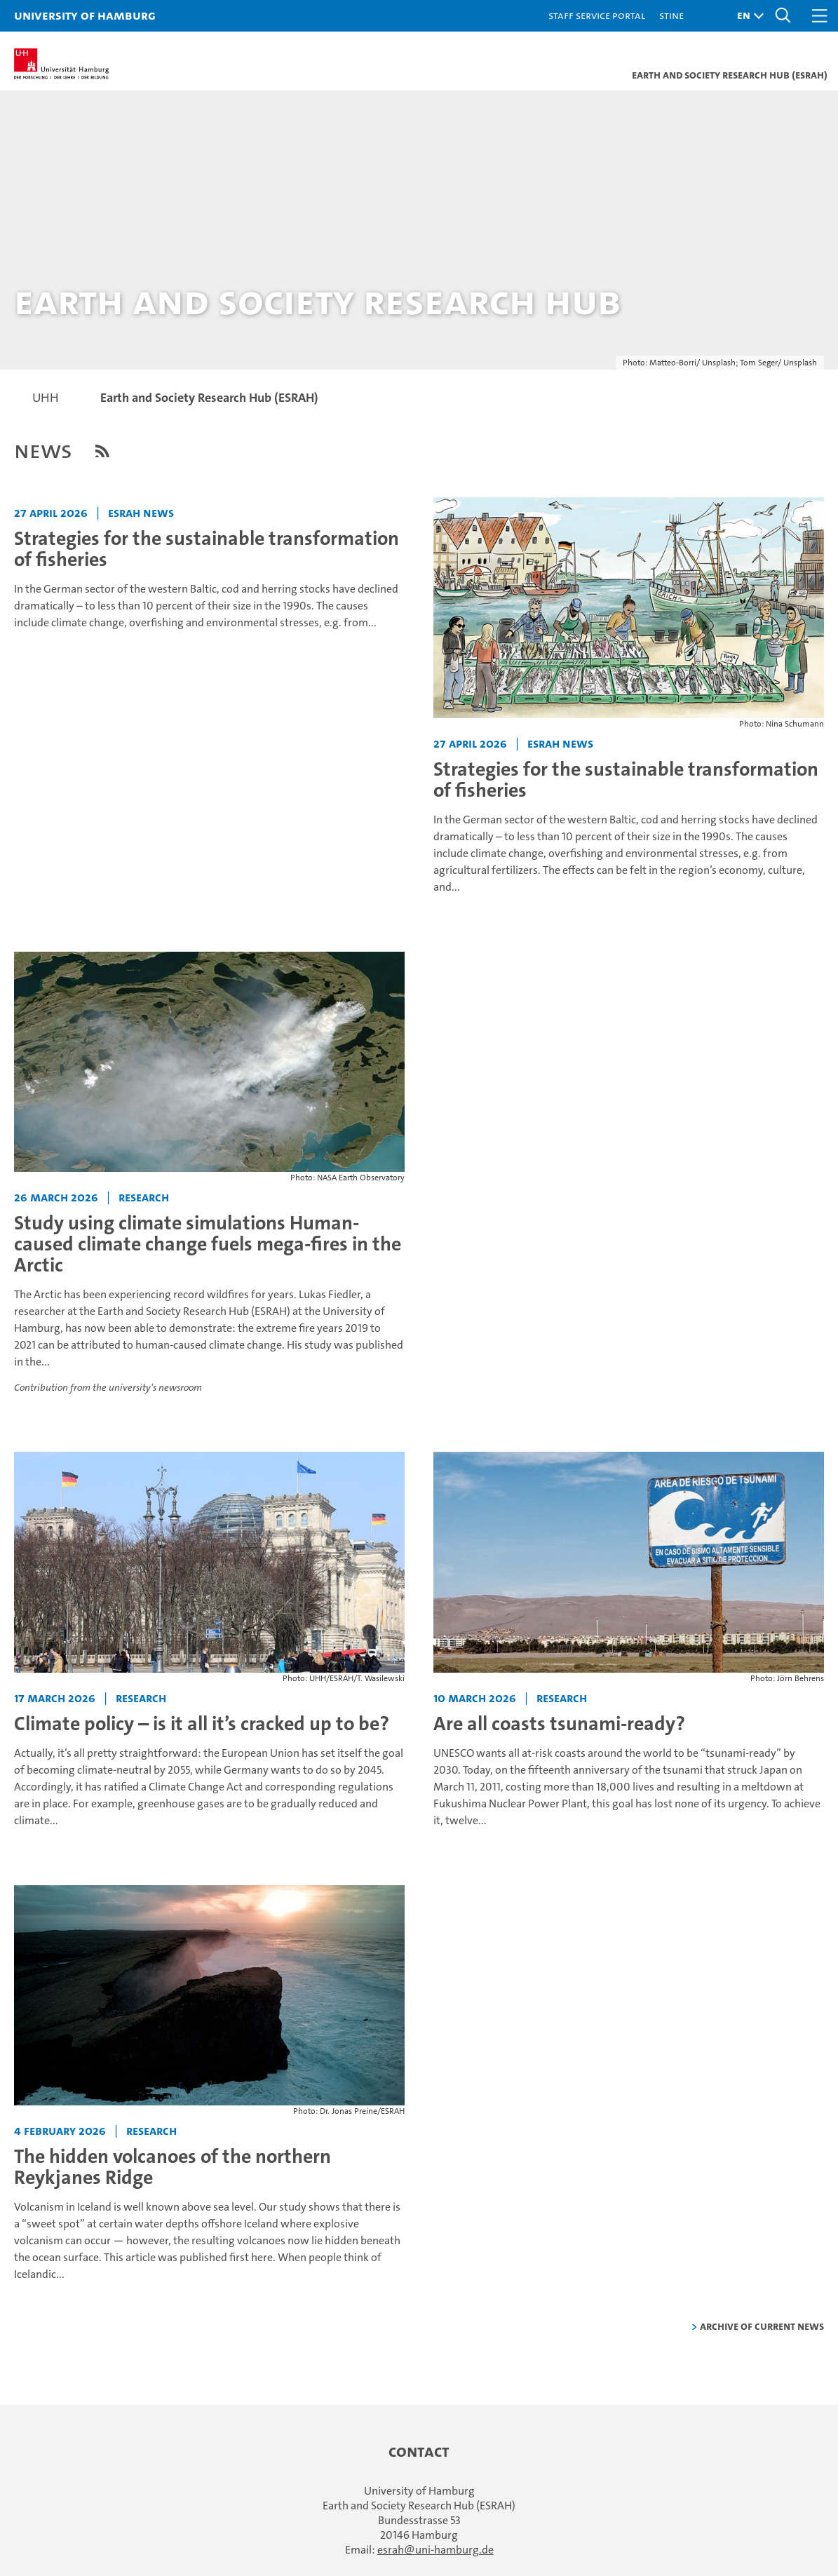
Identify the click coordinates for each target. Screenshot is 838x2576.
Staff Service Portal (596, 15)
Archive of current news (762, 2326)
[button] (746, 16)
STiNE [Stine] (671, 15)
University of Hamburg (85, 15)
